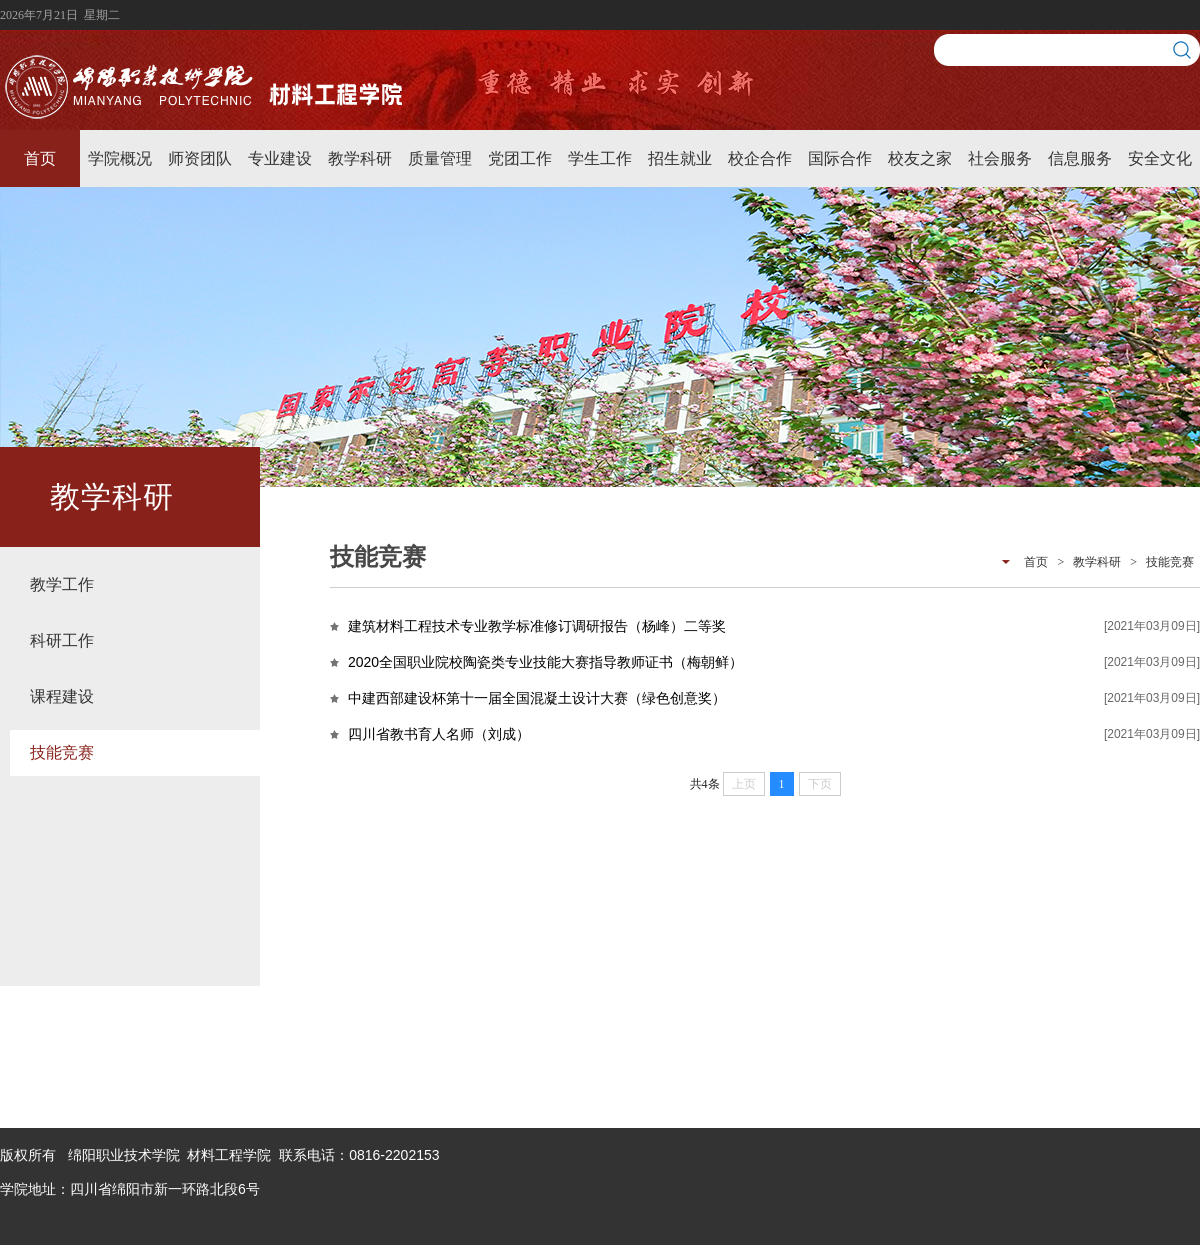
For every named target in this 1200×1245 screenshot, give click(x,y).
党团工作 (520, 158)
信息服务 (1080, 158)
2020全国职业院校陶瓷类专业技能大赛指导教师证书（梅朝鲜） (545, 662)
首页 (40, 158)
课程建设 (62, 696)
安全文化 (1160, 158)
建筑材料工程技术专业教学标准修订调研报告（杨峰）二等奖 (537, 626)
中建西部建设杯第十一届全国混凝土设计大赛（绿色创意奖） (537, 698)
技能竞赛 (62, 752)
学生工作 (600, 158)
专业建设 (280, 158)
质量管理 (440, 158)
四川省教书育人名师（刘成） (439, 734)
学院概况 (120, 158)
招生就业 (680, 158)
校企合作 (760, 158)
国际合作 (840, 158)
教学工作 (62, 584)
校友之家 (920, 158)
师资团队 (200, 158)
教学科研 (360, 158)
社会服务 (1000, 158)
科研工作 (62, 640)
